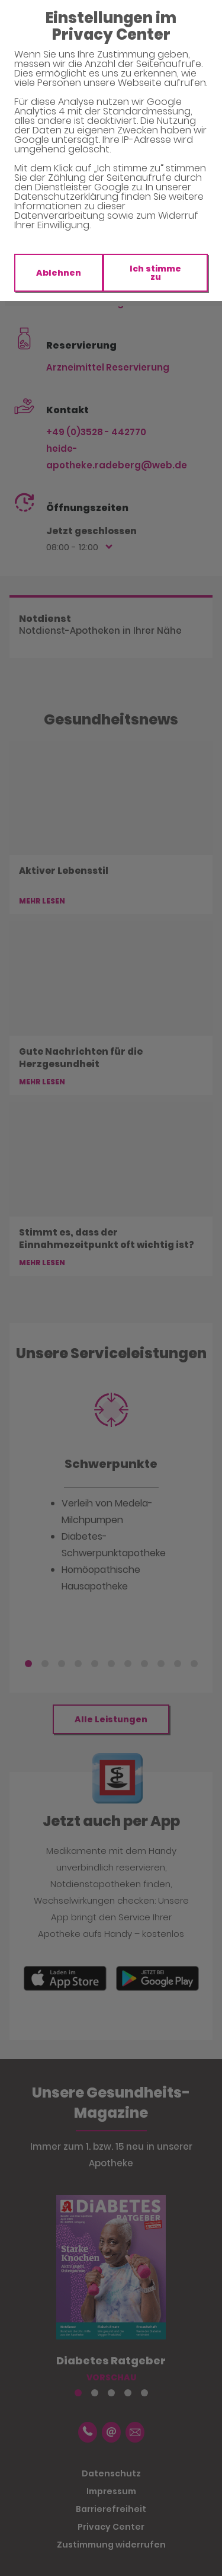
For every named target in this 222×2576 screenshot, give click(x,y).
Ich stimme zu (155, 273)
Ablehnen (58, 273)
